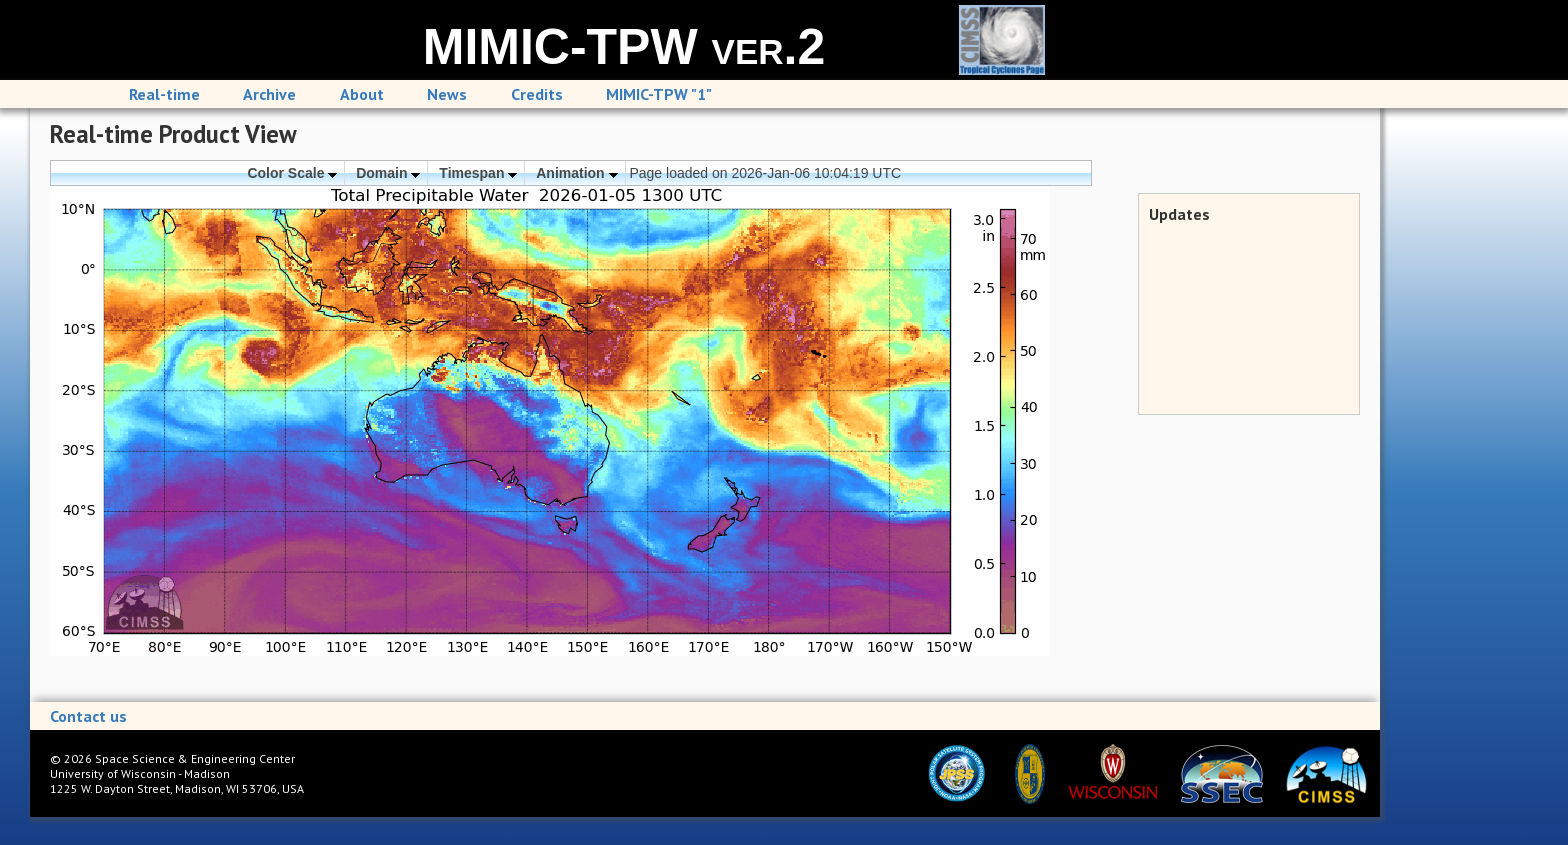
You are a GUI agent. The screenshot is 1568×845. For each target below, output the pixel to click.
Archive (269, 94)
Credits (537, 94)
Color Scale (292, 173)
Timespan (478, 173)
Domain (388, 173)
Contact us (88, 716)
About (362, 94)
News (447, 94)
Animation (576, 173)
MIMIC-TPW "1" (659, 94)
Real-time (164, 94)
